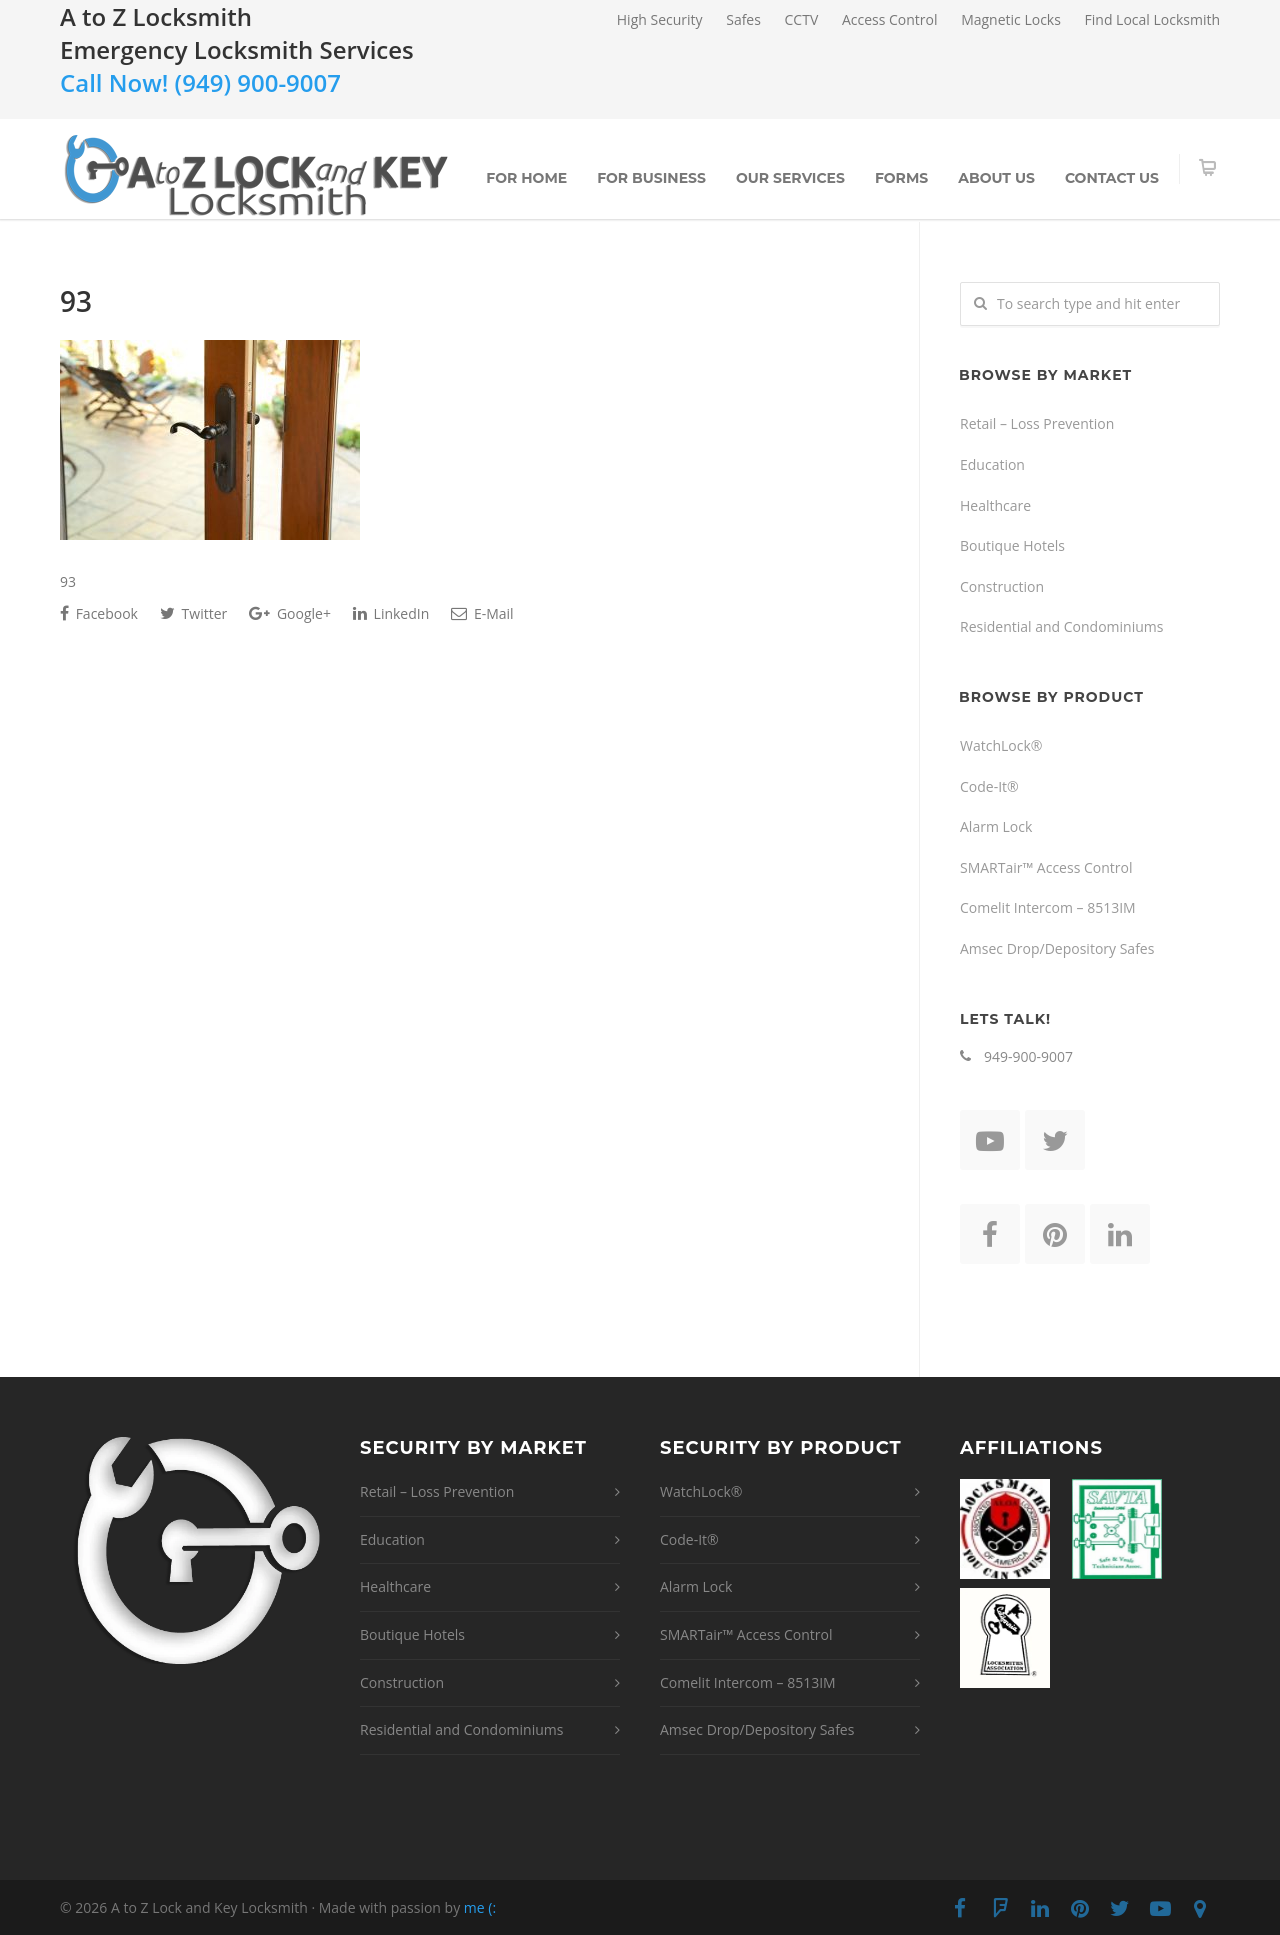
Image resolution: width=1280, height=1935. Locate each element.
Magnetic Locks (1011, 20)
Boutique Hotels (1012, 545)
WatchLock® (1001, 745)
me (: (480, 1907)
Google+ (290, 613)
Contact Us (1112, 178)
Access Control (890, 20)
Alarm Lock (996, 826)
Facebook (99, 613)
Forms (901, 178)
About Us (996, 178)
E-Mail (482, 613)
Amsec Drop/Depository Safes (1057, 948)
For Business (651, 178)
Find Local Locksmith (1152, 20)
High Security (660, 20)
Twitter (193, 613)
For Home (526, 178)
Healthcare (995, 505)
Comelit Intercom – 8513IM (1048, 907)
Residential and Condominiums (1061, 626)
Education (992, 464)
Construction (1002, 586)
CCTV (802, 20)
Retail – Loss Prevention (1037, 423)
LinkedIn (391, 613)
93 (76, 301)
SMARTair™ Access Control (1046, 867)
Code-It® (989, 786)
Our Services (790, 178)
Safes (743, 20)
